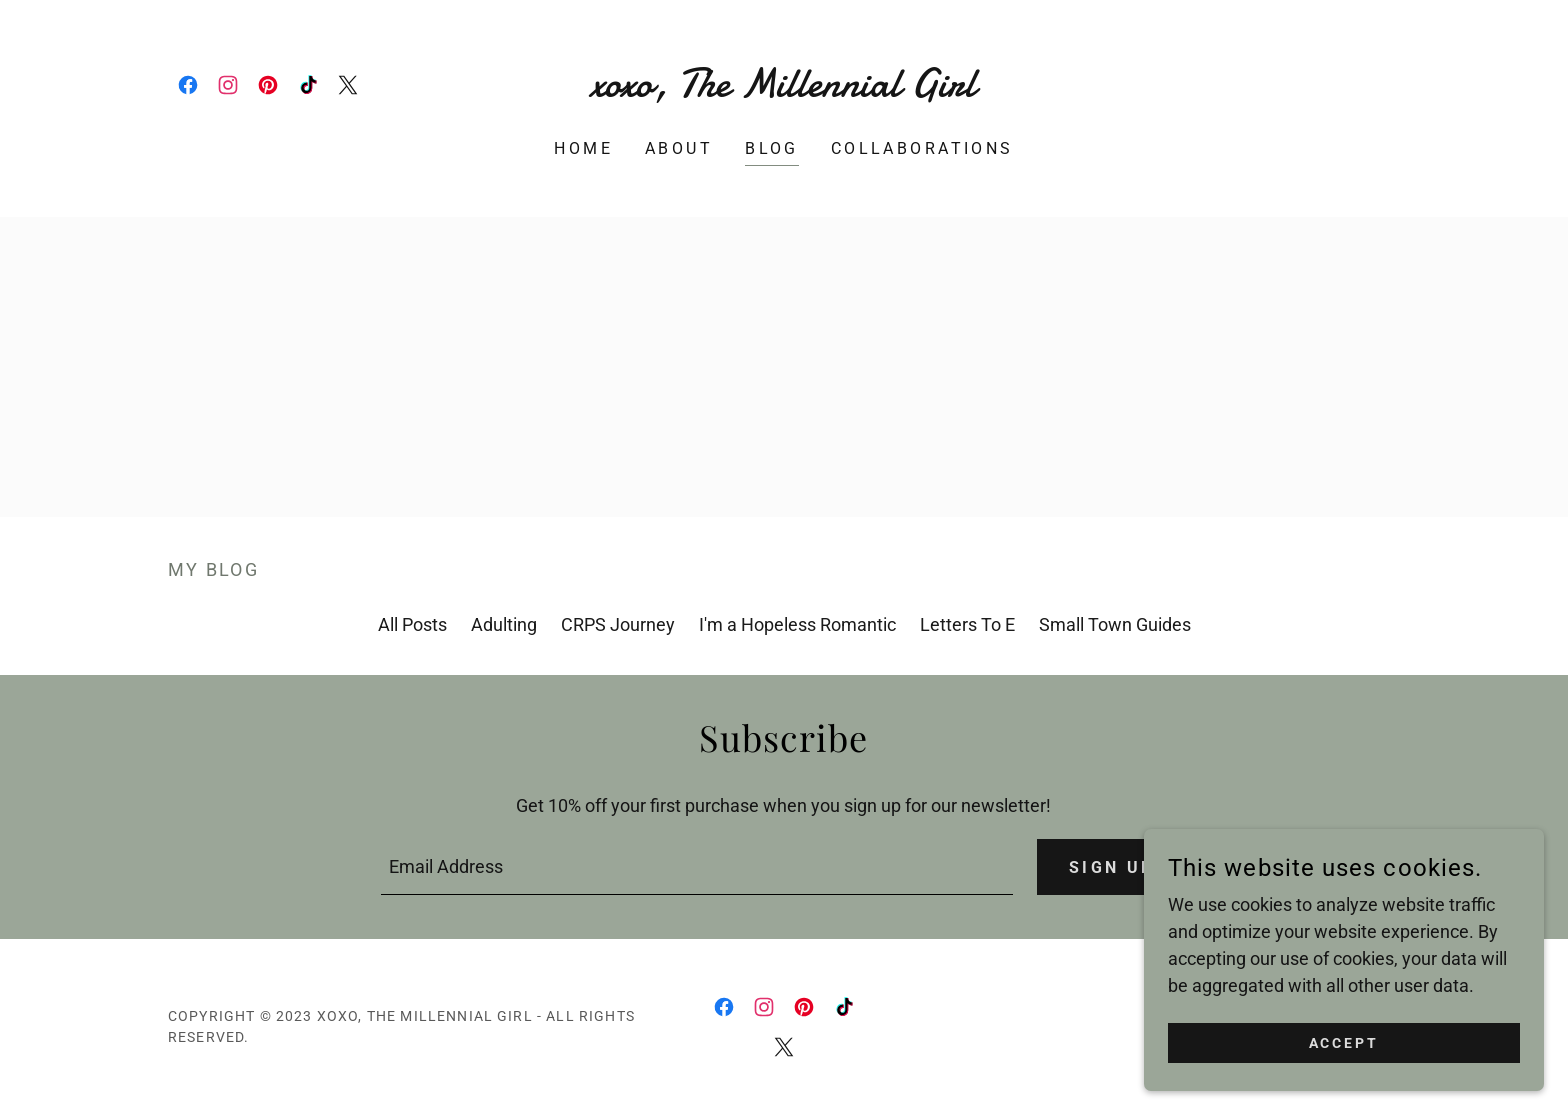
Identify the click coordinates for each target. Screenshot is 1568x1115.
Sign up (1112, 867)
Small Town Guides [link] (1115, 624)
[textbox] (696, 867)
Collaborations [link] (922, 148)
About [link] (679, 148)
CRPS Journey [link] (618, 624)
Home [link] (583, 148)
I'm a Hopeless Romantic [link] (797, 624)
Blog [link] (772, 148)
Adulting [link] (504, 624)
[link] (188, 85)
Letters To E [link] (967, 624)
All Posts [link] (412, 624)
